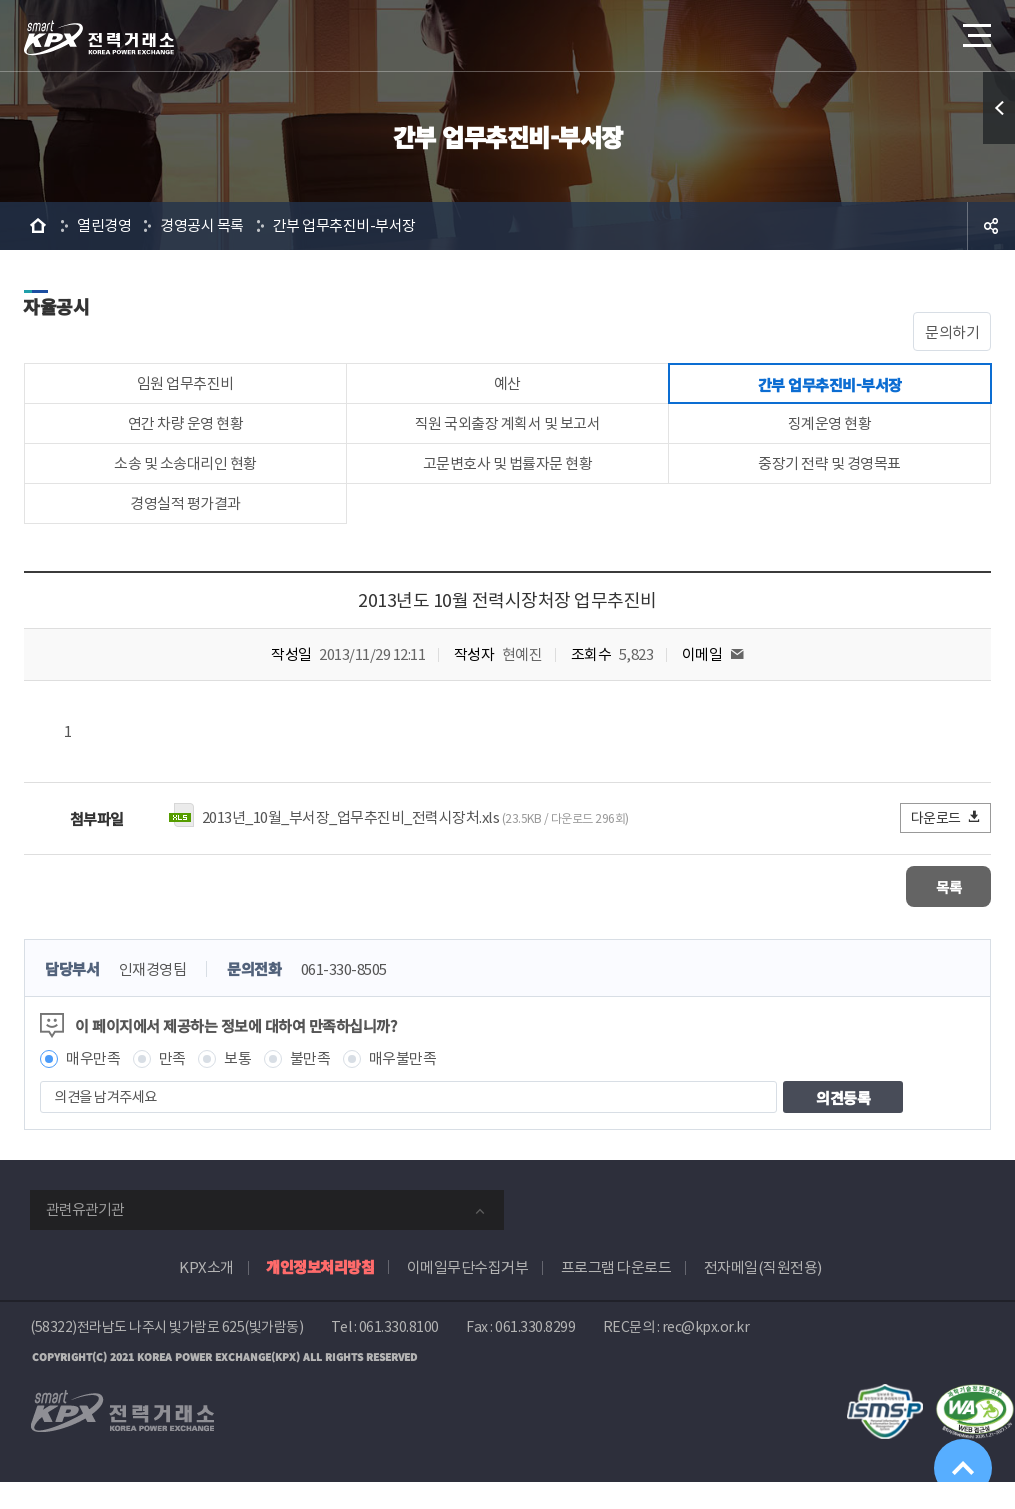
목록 (931, 913)
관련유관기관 (85, 1236)
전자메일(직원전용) (763, 1294)
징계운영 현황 (830, 434)
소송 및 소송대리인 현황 (185, 481)
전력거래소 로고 (99, 38)
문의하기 (952, 332)
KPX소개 (206, 1294)
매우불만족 (403, 1085)
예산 (507, 387)
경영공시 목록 (202, 225)
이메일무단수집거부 (468, 1294)
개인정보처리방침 (320, 1293)
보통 (237, 1085)
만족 (172, 1085)
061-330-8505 (344, 996)
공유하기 (991, 226)
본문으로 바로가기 (0, 0)
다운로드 (946, 845)
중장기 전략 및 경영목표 (829, 481)
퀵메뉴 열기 (999, 108)
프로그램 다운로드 (616, 1294)
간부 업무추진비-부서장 (344, 225)
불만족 (310, 1085)
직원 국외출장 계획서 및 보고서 (508, 434)
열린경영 (104, 225)
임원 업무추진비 (185, 387)
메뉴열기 (975, 29)
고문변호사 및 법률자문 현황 (508, 481)
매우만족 (93, 1085)
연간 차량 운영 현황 (186, 434)
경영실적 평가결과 (185, 528)
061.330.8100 (399, 1354)
